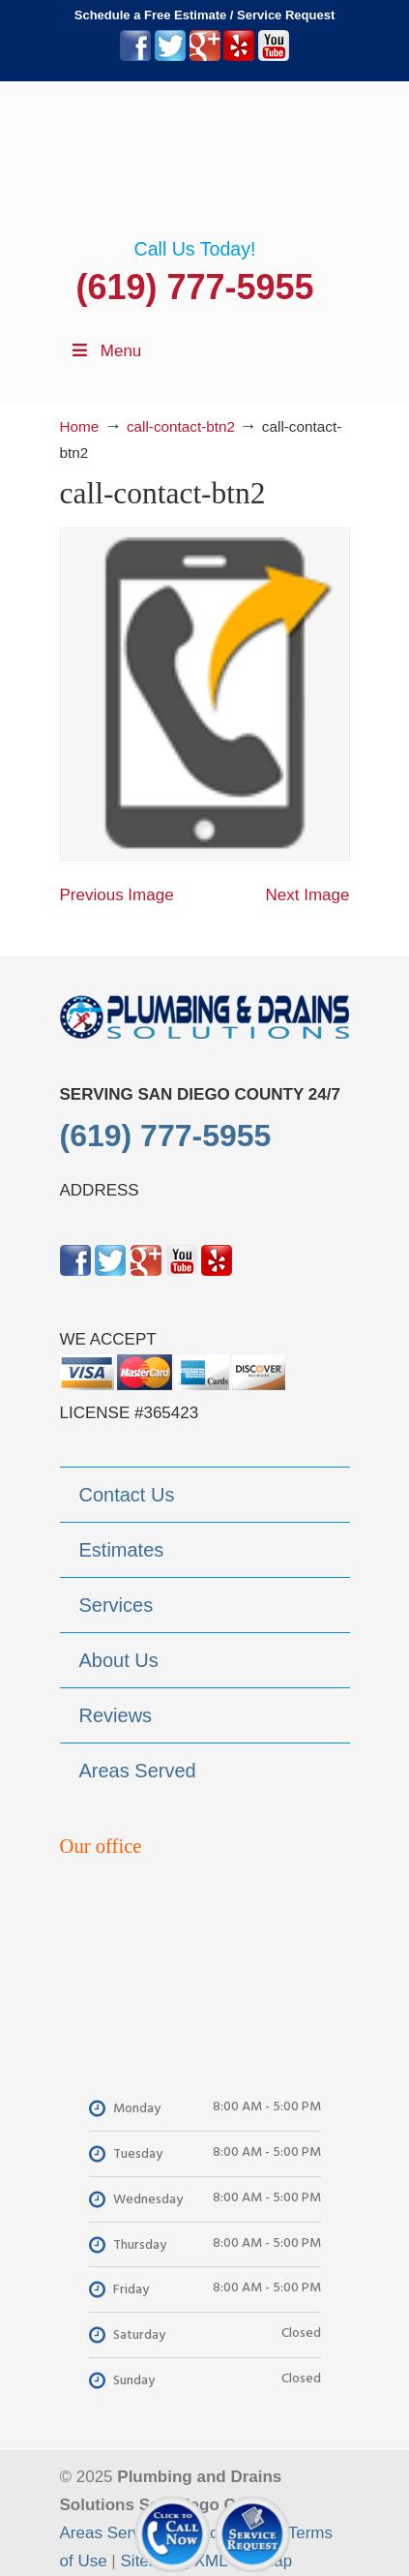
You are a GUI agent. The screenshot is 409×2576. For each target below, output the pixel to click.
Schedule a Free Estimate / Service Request (205, 15)
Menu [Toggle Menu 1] (106, 351)
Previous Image (117, 895)
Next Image (308, 895)
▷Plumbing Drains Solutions (205, 159)
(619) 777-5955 (194, 287)
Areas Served (110, 2533)
